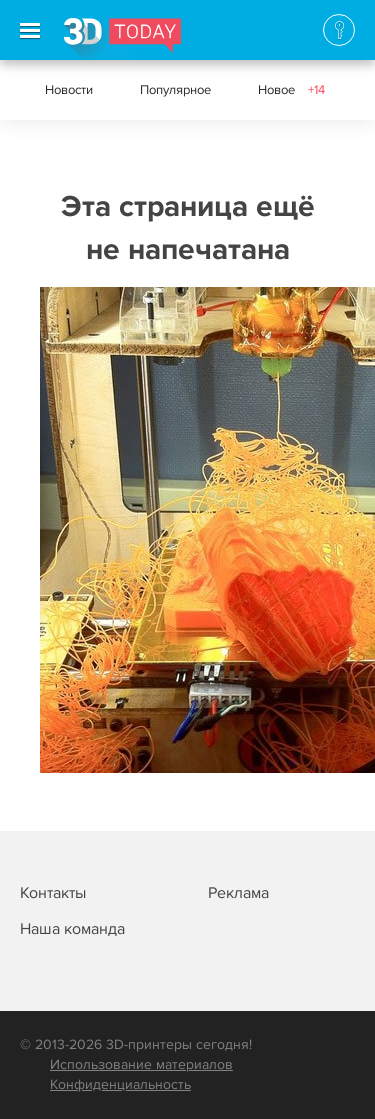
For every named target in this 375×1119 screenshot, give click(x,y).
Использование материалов (141, 1064)
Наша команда (72, 929)
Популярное (175, 90)
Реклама (238, 893)
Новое (291, 90)
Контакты (53, 893)
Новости (69, 90)
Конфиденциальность (120, 1084)
